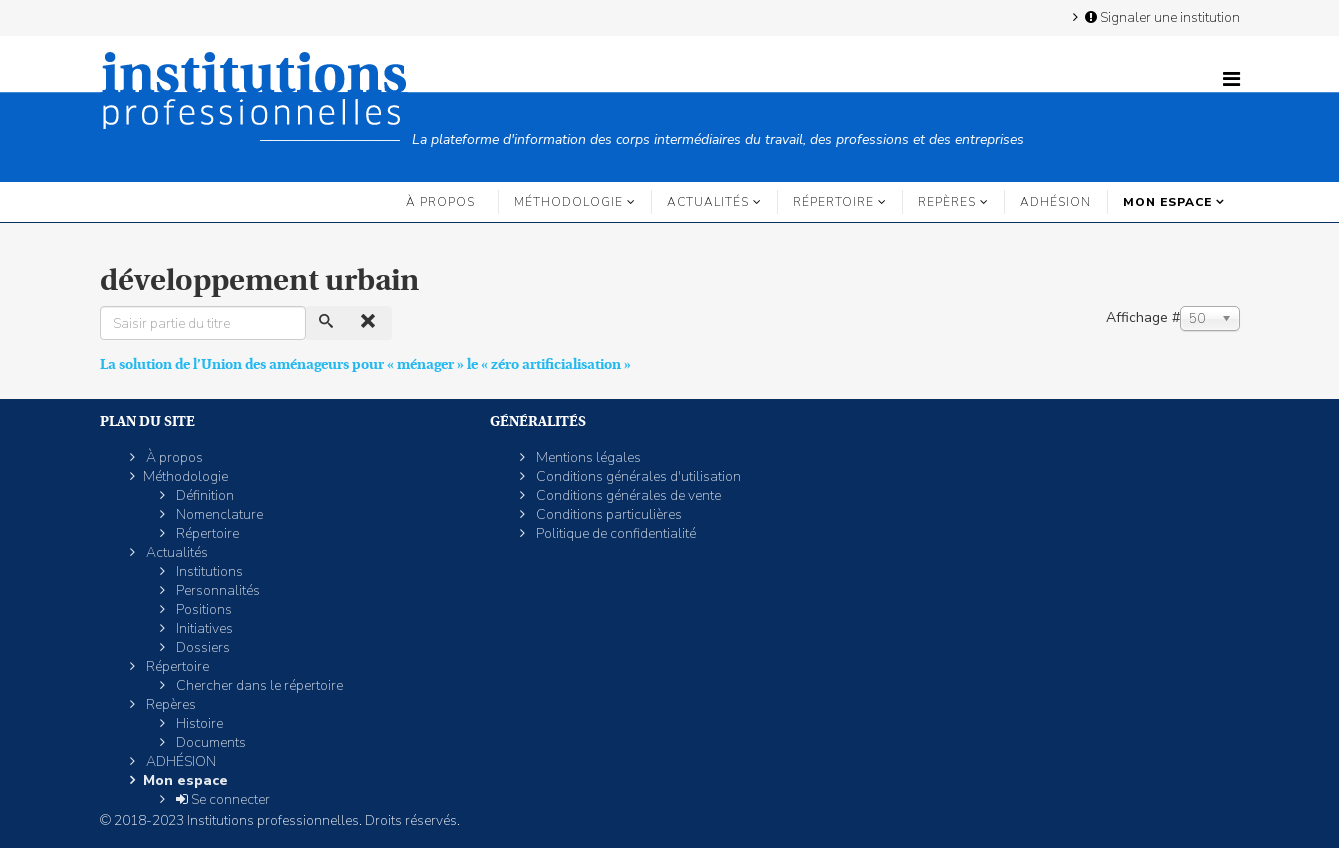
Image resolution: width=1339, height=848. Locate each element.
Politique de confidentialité (614, 533)
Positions (202, 609)
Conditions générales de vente (627, 495)
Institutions (208, 571)
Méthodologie (568, 202)
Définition (203, 495)
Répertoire (833, 202)
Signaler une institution (1161, 17)
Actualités (708, 202)
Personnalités (216, 590)
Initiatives (203, 628)
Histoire (198, 723)
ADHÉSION (1055, 202)
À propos (440, 202)
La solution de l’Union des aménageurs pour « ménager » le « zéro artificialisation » (365, 364)
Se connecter (221, 799)
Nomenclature (218, 514)
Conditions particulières (607, 514)
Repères (947, 202)
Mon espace (1167, 202)
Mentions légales (587, 457)
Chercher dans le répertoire (258, 685)
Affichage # (1143, 317)
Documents (209, 742)
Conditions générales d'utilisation (637, 476)
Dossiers (201, 647)
